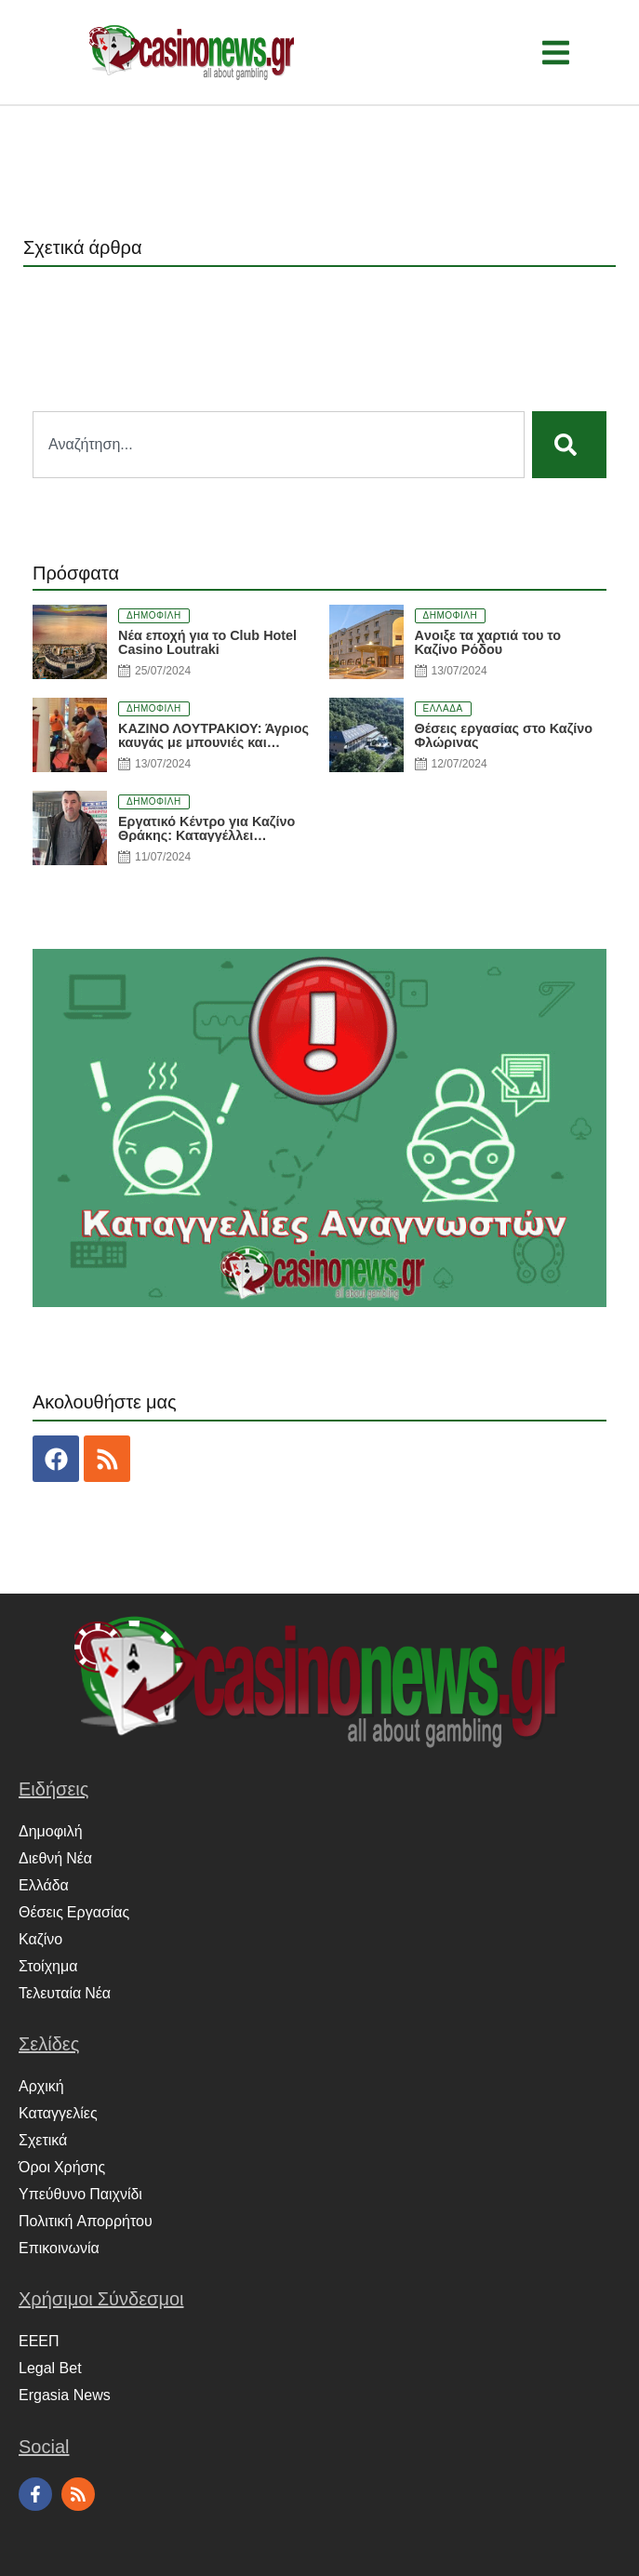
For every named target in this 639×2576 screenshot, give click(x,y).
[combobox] (279, 444)
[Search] (569, 444)
